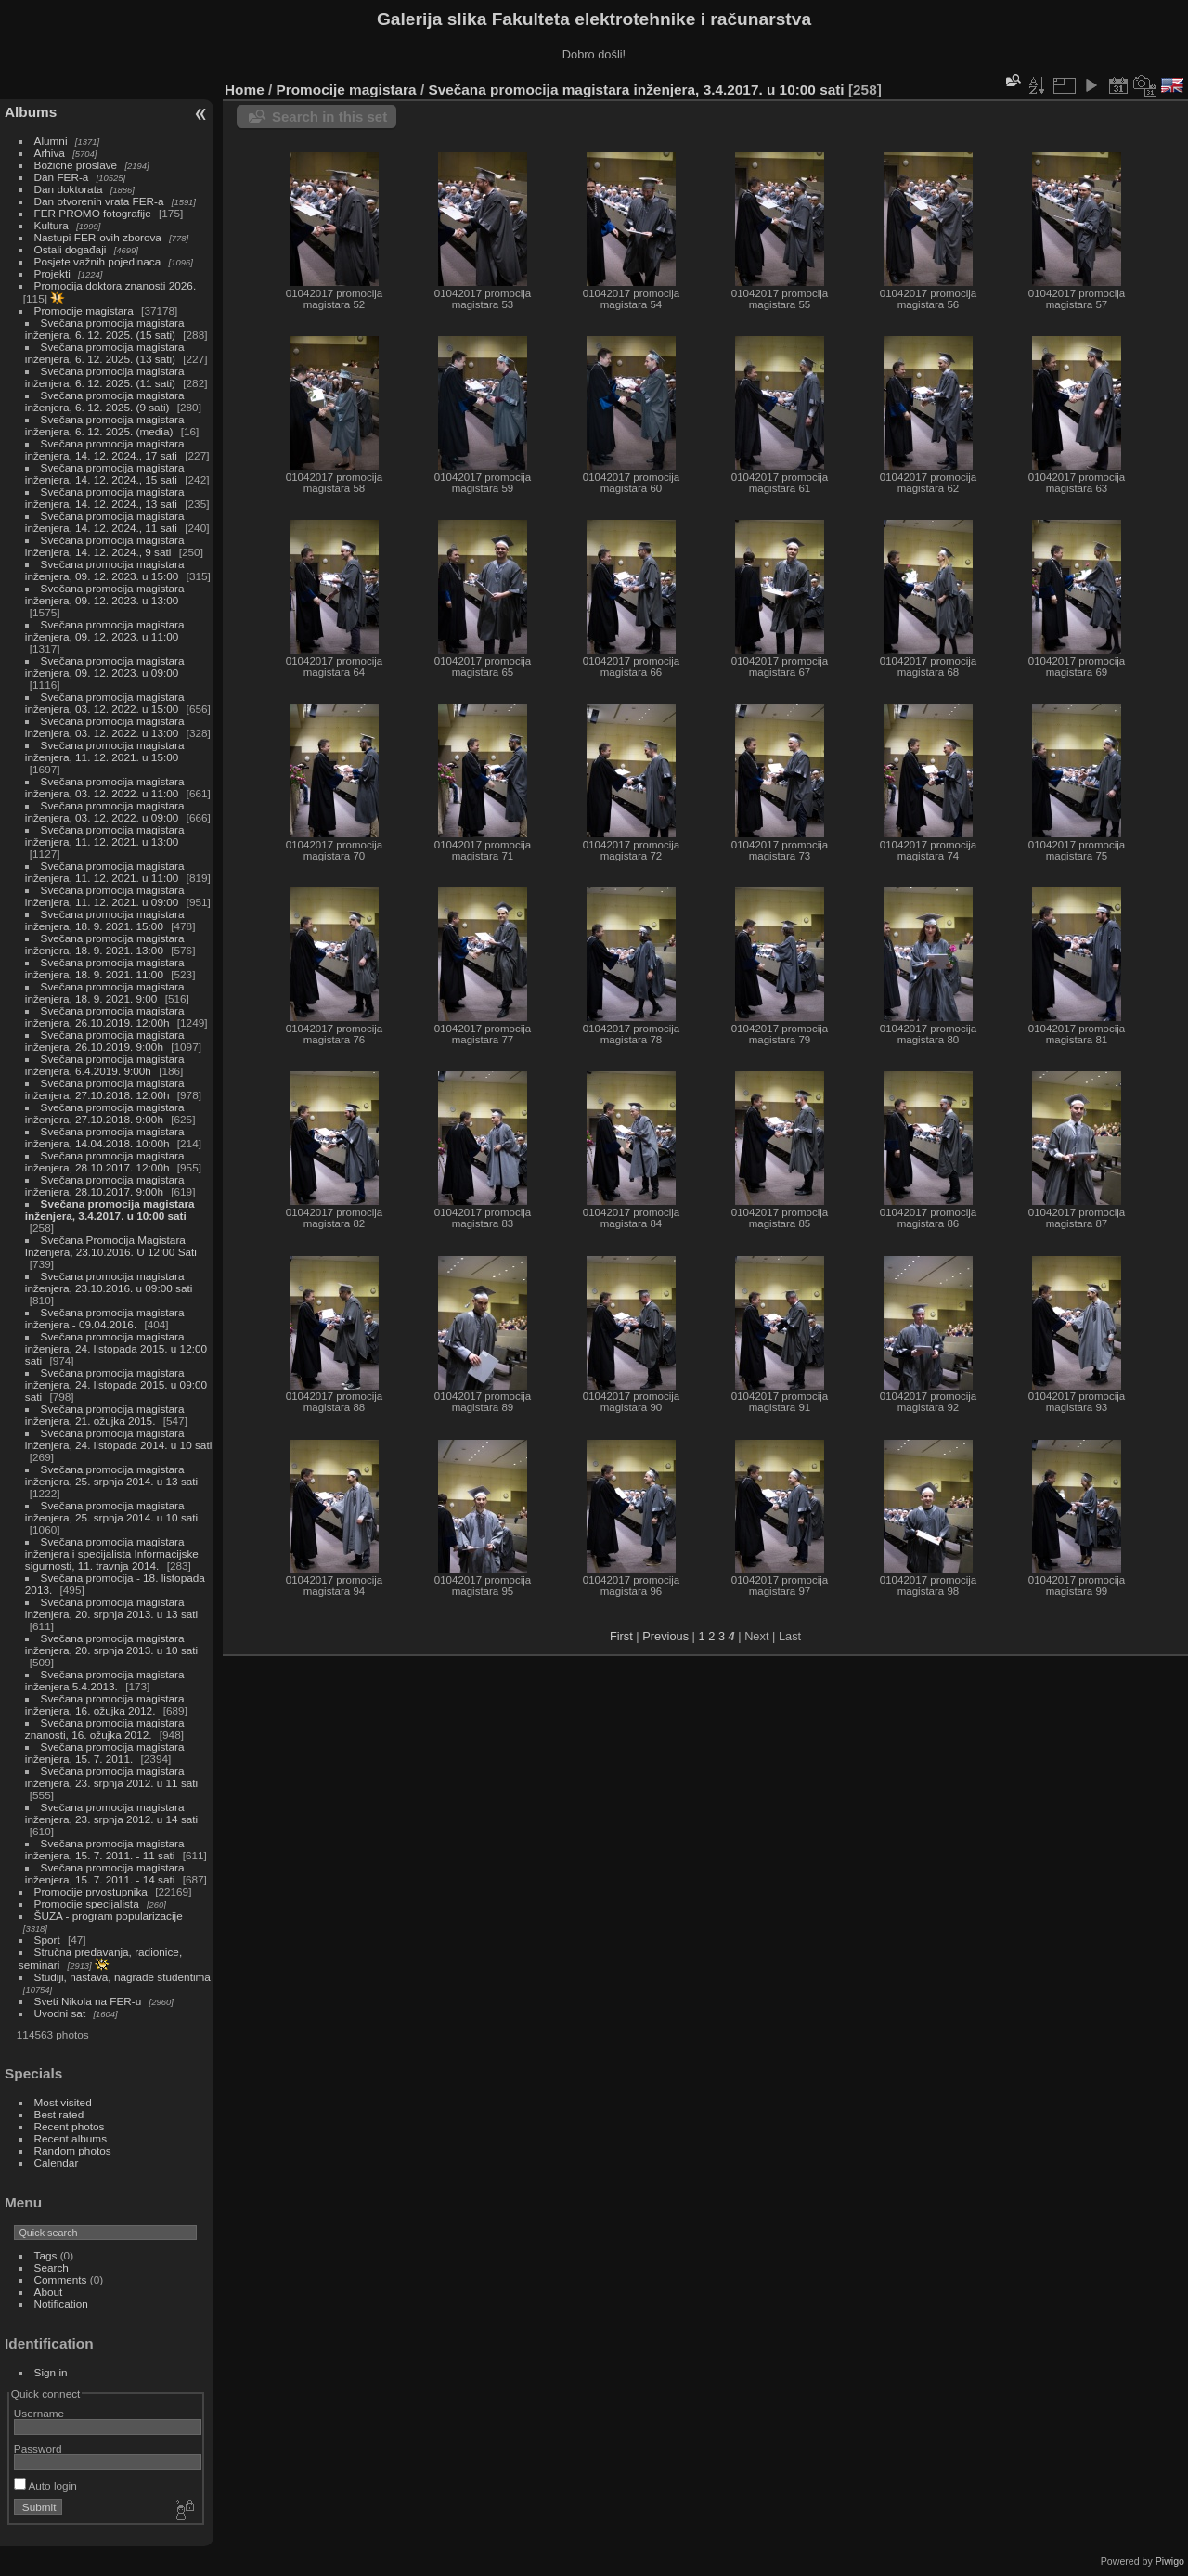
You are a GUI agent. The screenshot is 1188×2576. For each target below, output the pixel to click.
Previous (665, 1636)
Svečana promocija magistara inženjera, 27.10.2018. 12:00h (105, 1089)
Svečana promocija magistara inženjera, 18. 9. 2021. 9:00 (105, 992)
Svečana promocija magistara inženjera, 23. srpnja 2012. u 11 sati (111, 1777)
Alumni (51, 141)
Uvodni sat (60, 2013)
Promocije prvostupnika (91, 1891)
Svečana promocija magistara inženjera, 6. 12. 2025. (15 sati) (105, 329)
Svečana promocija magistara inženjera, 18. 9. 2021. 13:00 (105, 944)
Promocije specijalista (86, 1903)
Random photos (72, 2150)
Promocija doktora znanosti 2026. (115, 285)
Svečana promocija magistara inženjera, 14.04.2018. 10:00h (105, 1137)
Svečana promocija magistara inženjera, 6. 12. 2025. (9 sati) (105, 401)
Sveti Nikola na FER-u (88, 2001)
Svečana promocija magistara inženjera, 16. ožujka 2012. (105, 1704)
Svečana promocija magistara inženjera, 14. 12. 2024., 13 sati (105, 497)
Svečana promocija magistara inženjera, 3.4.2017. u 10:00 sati (110, 1209)
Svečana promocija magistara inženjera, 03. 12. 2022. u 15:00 (105, 703)
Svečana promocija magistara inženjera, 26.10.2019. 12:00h (105, 1016)
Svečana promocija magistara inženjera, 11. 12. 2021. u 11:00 (105, 872)
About (48, 2291)
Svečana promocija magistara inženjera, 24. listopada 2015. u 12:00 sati (116, 1348)
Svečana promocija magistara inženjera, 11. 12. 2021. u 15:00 (105, 751)
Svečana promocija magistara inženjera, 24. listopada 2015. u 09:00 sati (116, 1384)
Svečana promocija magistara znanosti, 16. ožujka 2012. (105, 1728)
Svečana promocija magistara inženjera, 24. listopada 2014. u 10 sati (118, 1439)
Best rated (59, 2114)
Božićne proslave (76, 165)
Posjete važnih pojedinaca (97, 261)
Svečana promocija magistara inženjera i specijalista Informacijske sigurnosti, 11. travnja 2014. (112, 1553)
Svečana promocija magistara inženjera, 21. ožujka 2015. (105, 1415)
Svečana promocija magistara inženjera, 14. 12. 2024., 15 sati (105, 473)
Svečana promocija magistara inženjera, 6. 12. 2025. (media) (105, 425)
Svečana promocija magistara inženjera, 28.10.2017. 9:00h (105, 1185)
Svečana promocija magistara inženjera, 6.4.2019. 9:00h (105, 1065)
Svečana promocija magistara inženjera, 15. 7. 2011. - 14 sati (105, 1873)
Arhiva (49, 153)
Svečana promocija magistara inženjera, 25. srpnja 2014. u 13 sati (111, 1475)
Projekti (52, 273)
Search (51, 2267)
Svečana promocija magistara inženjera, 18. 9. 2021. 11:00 (105, 968)
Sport (47, 1940)
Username (39, 2413)
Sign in (51, 2372)
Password (38, 2448)
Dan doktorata (68, 189)
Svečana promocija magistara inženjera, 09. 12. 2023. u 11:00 (105, 630)
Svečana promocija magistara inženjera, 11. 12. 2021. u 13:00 (105, 835)
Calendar (56, 2162)
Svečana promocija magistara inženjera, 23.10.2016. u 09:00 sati (109, 1282)
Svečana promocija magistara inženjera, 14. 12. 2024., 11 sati (105, 522)
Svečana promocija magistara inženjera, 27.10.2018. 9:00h (105, 1113)
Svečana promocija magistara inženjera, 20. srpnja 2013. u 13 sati (111, 1608)
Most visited (63, 2102)
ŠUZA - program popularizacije (108, 1915)
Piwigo (1170, 2561)
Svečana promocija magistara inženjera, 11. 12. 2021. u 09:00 (105, 896)
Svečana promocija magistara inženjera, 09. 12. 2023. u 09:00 (105, 666)
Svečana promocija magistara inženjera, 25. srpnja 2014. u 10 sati (111, 1511)
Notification (61, 2304)
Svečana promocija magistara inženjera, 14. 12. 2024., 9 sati (105, 546)
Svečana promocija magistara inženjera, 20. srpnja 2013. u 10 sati (111, 1644)
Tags (46, 2255)
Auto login (45, 2485)
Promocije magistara (84, 310)
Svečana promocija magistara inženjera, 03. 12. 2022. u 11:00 (105, 787)
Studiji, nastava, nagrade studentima (122, 1977)
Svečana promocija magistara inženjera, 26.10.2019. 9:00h (105, 1041)
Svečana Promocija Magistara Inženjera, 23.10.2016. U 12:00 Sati (111, 1246)
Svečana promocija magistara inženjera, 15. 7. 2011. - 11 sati (105, 1849)
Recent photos (69, 2126)
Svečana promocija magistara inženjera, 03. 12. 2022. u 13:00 (105, 727)
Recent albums (70, 2138)
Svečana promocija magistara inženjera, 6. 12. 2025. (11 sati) (105, 377)
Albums (31, 112)
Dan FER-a (61, 177)
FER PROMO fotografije (92, 213)
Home (245, 89)
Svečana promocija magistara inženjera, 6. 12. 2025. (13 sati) (105, 353)
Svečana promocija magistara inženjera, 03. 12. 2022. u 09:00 (105, 811)
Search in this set (329, 116)
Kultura (51, 225)
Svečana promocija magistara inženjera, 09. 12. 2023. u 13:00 (105, 594)
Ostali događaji (70, 249)
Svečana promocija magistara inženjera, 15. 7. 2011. (105, 1753)
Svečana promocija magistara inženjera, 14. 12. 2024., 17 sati (105, 449)
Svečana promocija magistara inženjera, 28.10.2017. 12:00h (105, 1161)
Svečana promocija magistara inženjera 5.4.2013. (105, 1680)
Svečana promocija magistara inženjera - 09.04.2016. (105, 1318)
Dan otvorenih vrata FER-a (99, 201)
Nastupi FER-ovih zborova (97, 237)
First (621, 1636)
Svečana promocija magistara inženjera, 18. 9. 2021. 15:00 (105, 920)
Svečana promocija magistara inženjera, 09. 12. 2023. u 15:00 (105, 570)
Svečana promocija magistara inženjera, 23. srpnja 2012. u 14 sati (111, 1813)
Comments (60, 2279)
